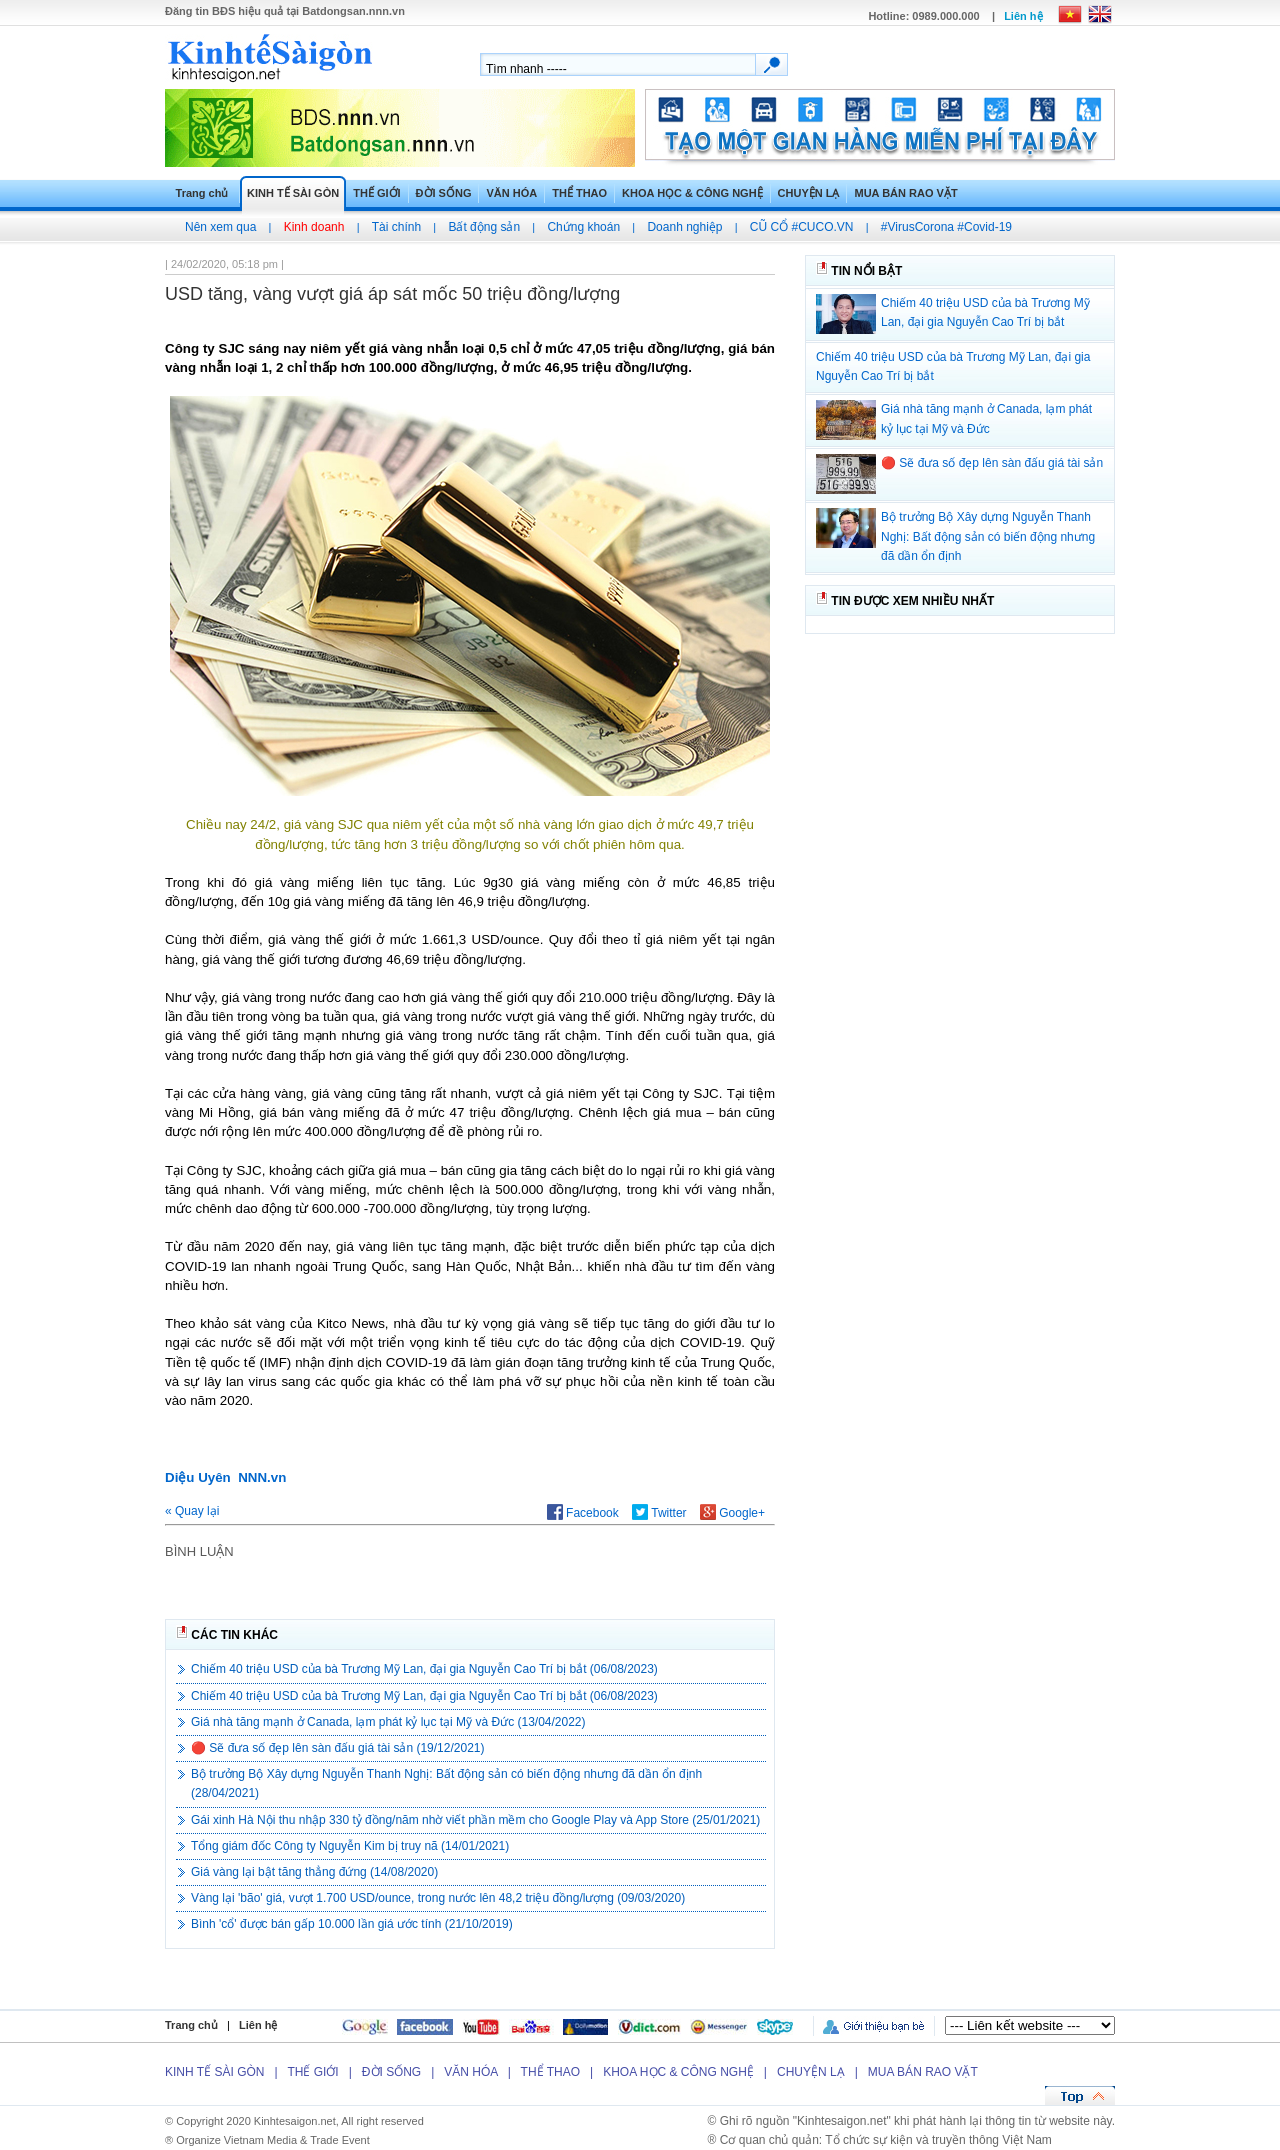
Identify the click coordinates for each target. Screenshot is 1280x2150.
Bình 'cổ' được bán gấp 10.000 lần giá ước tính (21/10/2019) (352, 1924)
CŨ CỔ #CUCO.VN (802, 227)
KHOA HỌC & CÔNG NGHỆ (692, 193)
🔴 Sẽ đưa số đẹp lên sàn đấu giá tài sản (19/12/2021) (338, 1748)
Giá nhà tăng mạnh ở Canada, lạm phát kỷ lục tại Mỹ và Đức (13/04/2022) (388, 1722)
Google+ (732, 1513)
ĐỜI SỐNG (444, 193)
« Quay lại (192, 1511)
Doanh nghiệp (684, 227)
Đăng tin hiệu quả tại (285, 11)
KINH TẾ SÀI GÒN (293, 193)
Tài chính (396, 227)
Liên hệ (1023, 16)
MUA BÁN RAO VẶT (905, 193)
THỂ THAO (579, 193)
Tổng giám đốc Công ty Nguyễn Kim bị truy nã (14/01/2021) (350, 1846)
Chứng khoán (583, 227)
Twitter (659, 1513)
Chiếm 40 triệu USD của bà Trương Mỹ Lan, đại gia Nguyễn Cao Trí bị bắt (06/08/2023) (424, 1669)
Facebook (583, 1513)
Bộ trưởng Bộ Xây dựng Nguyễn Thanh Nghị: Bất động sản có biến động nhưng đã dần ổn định (988, 536)
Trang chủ (202, 193)
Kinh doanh (314, 227)
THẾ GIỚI (376, 193)
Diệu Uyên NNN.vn (225, 1477)
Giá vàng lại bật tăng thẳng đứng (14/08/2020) (314, 1872)
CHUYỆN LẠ (809, 193)
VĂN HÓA (511, 193)
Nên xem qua (220, 227)
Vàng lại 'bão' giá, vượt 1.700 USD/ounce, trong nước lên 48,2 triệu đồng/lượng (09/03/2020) (438, 1898)
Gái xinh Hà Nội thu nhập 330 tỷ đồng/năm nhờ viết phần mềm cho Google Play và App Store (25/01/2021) (475, 1820)
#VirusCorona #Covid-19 (946, 227)
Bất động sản (484, 227)
